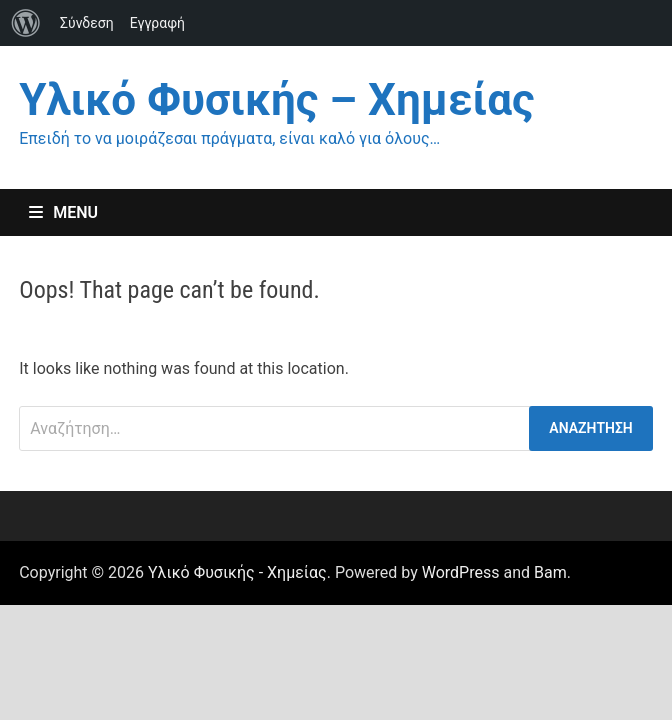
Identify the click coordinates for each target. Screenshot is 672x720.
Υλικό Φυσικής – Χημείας (276, 100)
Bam (550, 572)
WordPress (461, 572)
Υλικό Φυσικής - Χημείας (237, 572)
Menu (63, 212)
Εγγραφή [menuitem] (157, 23)
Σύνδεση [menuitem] (87, 23)
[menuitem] (26, 23)
